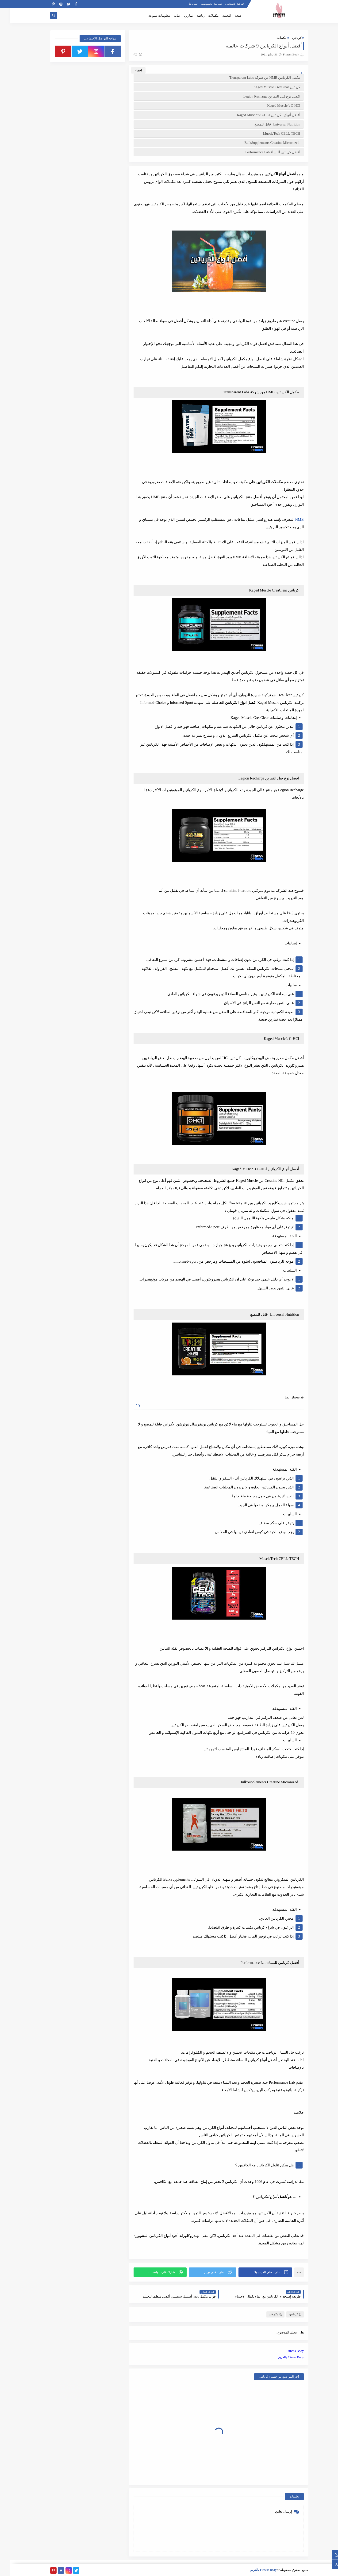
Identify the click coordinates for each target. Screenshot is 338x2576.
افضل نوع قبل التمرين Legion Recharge (261, 96)
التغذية (216, 15)
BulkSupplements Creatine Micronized (262, 143)
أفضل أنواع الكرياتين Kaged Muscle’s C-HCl (258, 115)
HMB (289, 519)
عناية (167, 15)
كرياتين (286, 37)
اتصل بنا (183, 3)
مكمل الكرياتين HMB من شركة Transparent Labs (254, 77)
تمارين (178, 15)
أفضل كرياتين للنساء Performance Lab (262, 152)
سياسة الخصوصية (201, 3)
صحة (227, 15)
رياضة (190, 15)
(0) (127, 54)
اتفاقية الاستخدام (224, 3)
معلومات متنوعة (149, 15)
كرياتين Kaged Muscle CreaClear (266, 87)
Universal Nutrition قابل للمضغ (267, 124)
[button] (255, 2272)
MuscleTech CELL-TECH (271, 133)
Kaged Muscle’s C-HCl (273, 105)
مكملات (203, 15)
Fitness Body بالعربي (280, 2357)
